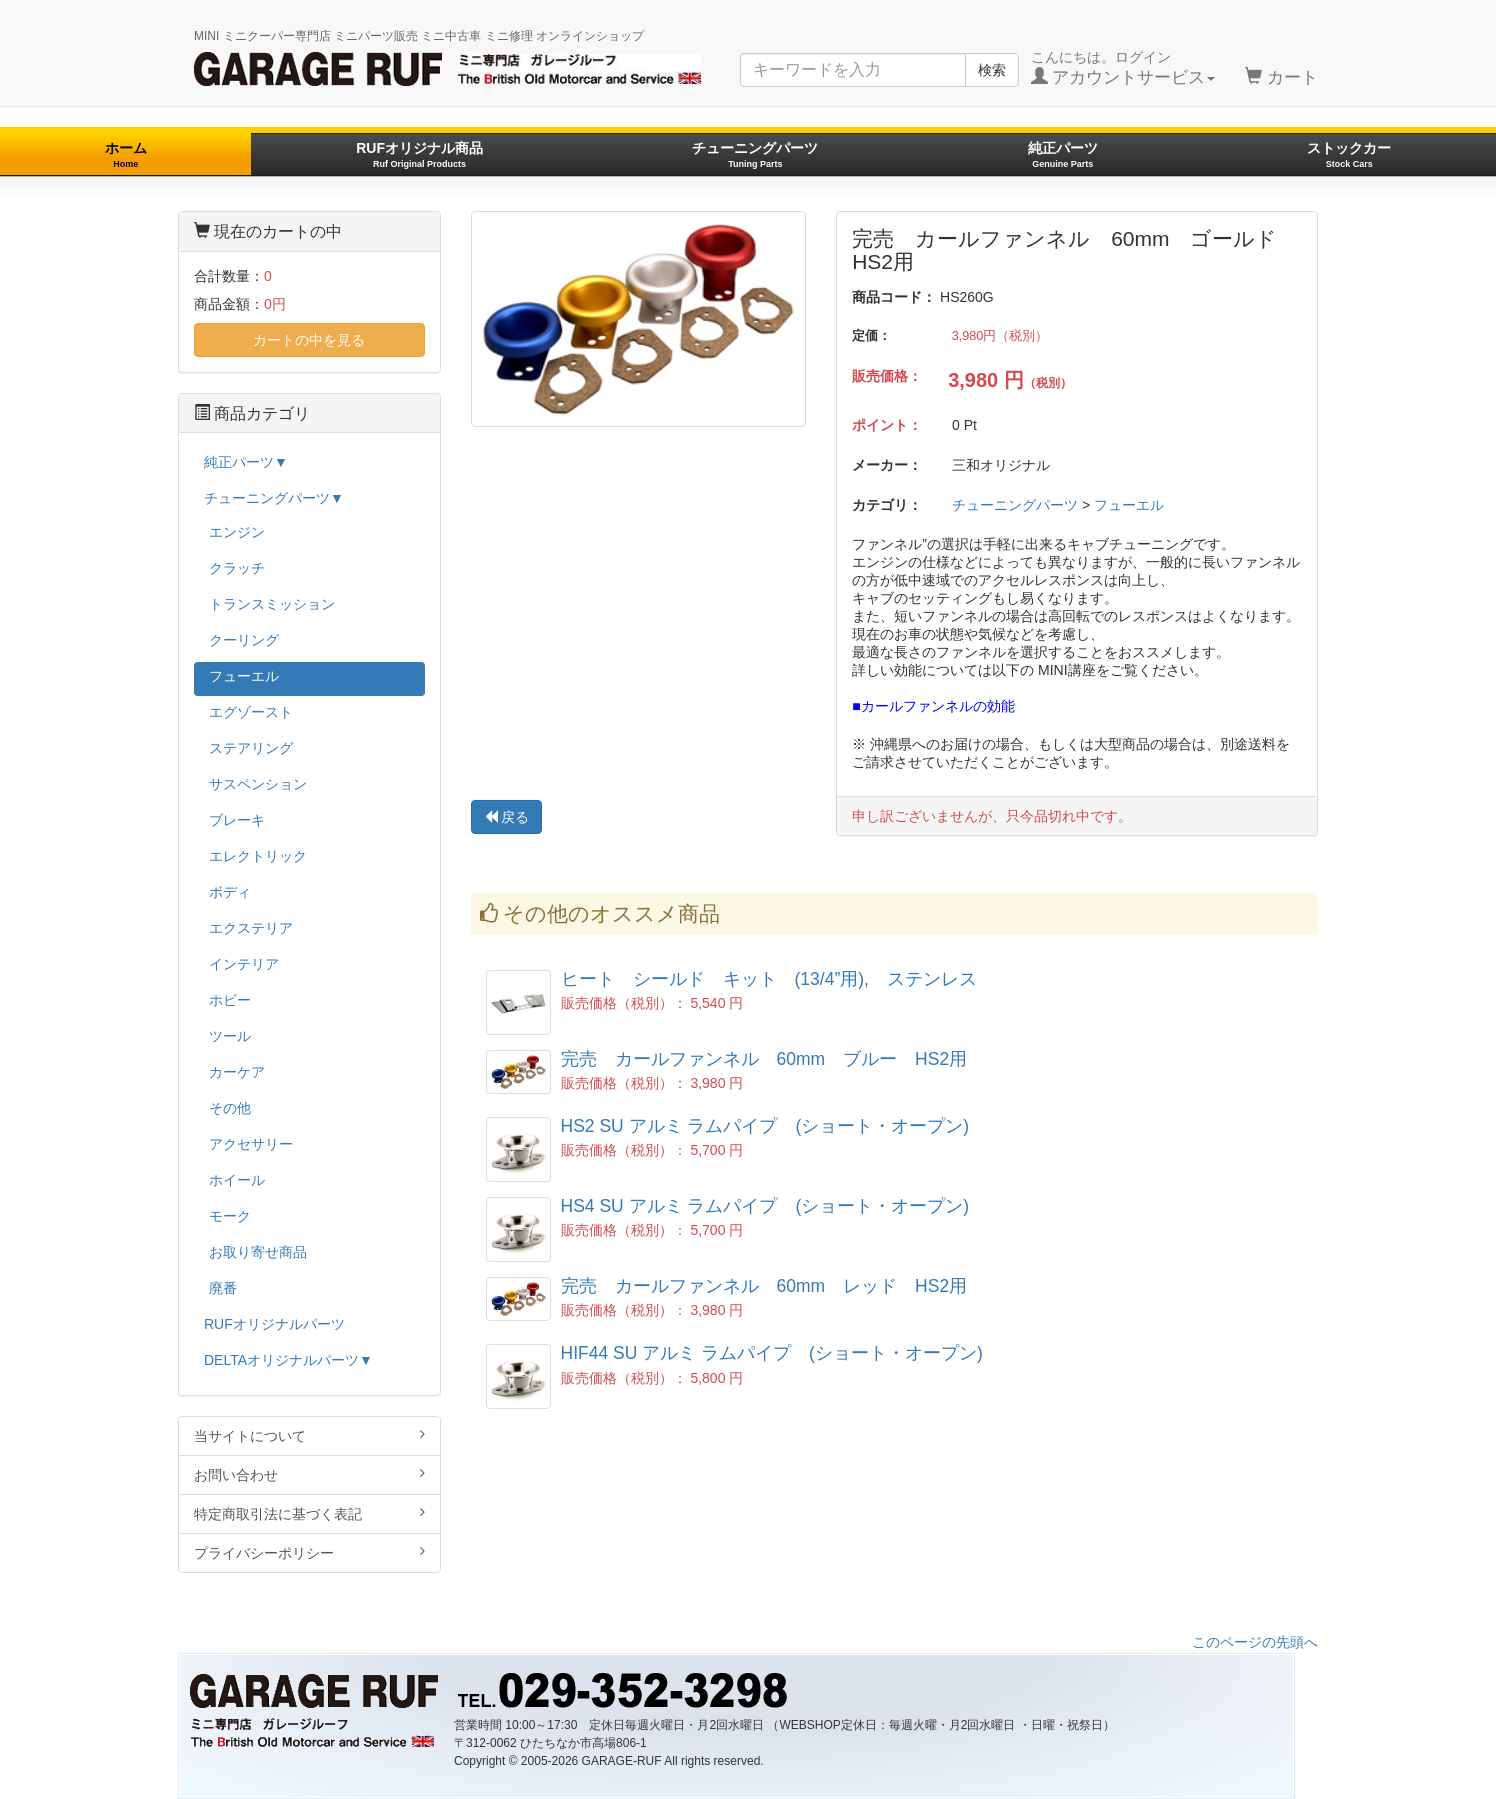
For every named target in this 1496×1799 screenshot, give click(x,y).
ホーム (126, 154)
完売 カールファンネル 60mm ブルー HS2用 (764, 1059)
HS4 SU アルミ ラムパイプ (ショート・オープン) (774, 1206)
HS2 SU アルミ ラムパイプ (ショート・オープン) (774, 1126)
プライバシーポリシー (309, 1552)
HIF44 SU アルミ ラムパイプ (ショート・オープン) (781, 1353)
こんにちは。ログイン (1123, 68)
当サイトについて (309, 1435)
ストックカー (1349, 154)
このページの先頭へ (1255, 1642)
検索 (992, 70)
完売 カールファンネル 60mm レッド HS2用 (764, 1286)
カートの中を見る (309, 340)
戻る (507, 817)
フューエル (1129, 505)
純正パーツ (1063, 154)
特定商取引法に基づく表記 (309, 1513)
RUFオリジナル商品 (419, 154)
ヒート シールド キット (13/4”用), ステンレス (769, 979)
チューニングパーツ (755, 154)
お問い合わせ (309, 1474)
